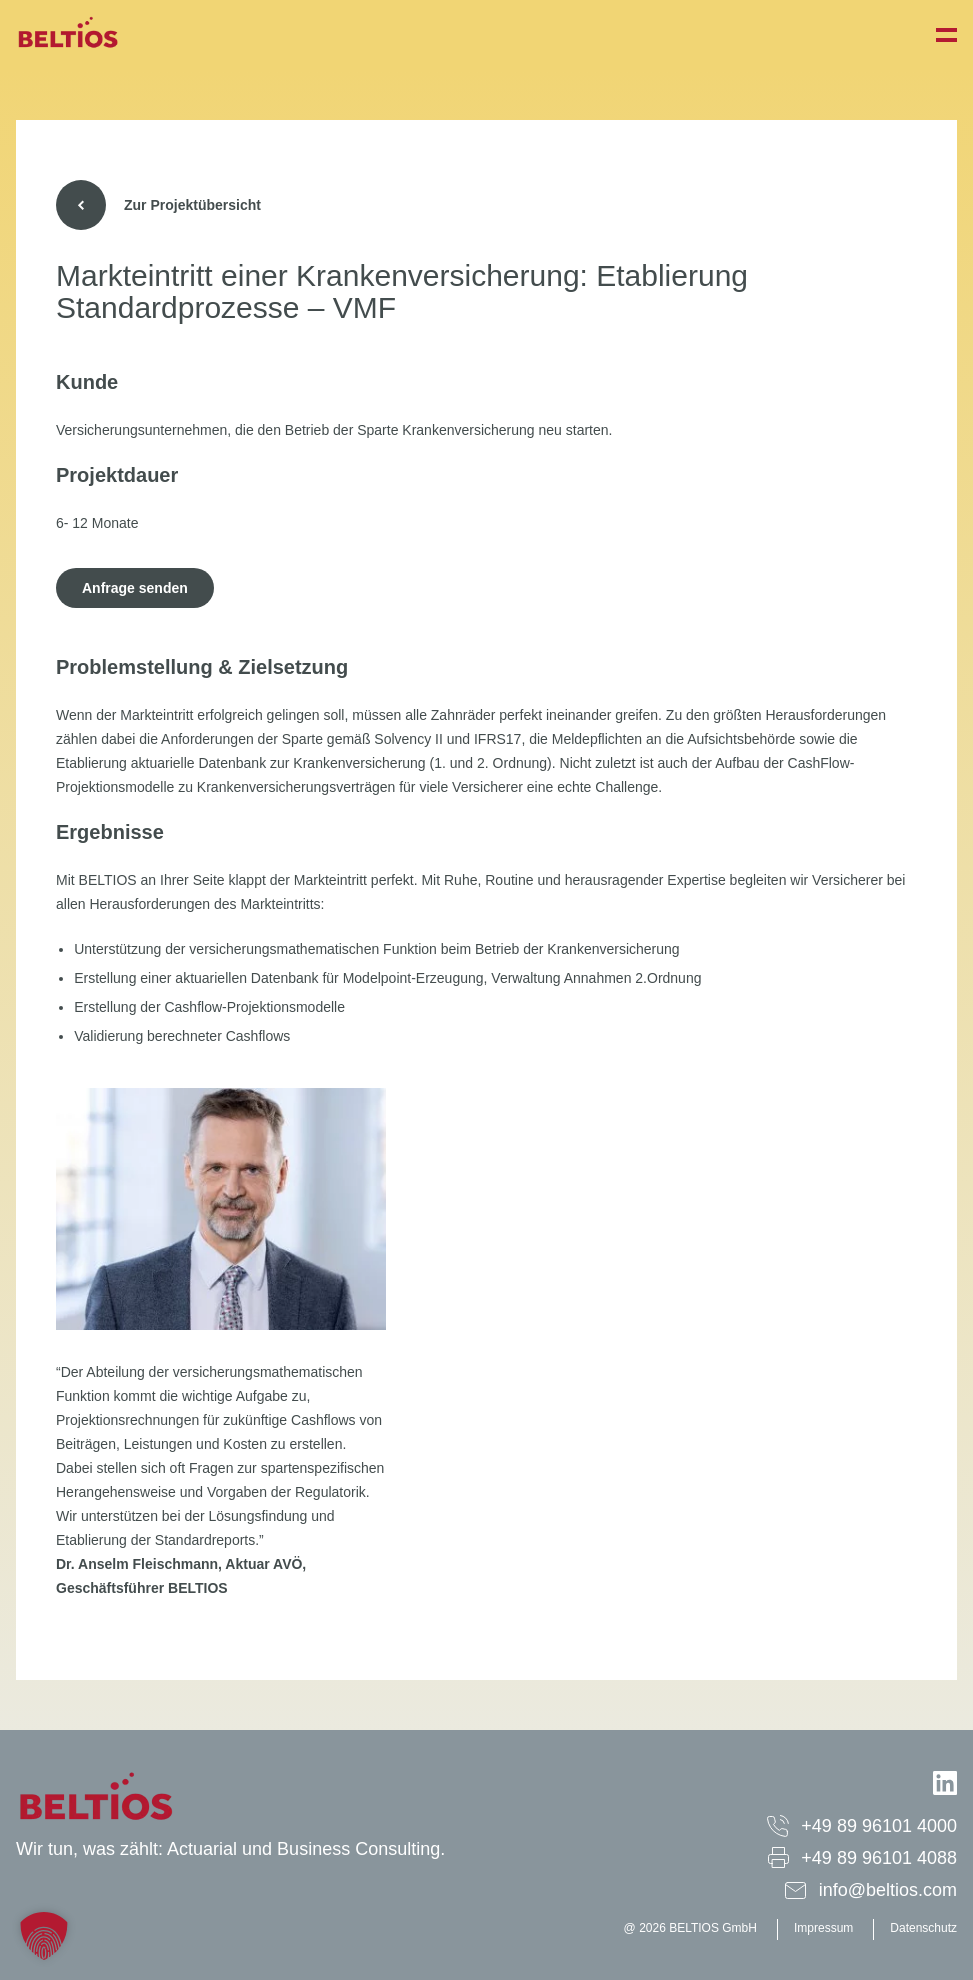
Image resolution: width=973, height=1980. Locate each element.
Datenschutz (923, 1928)
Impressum (823, 1928)
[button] (44, 1936)
